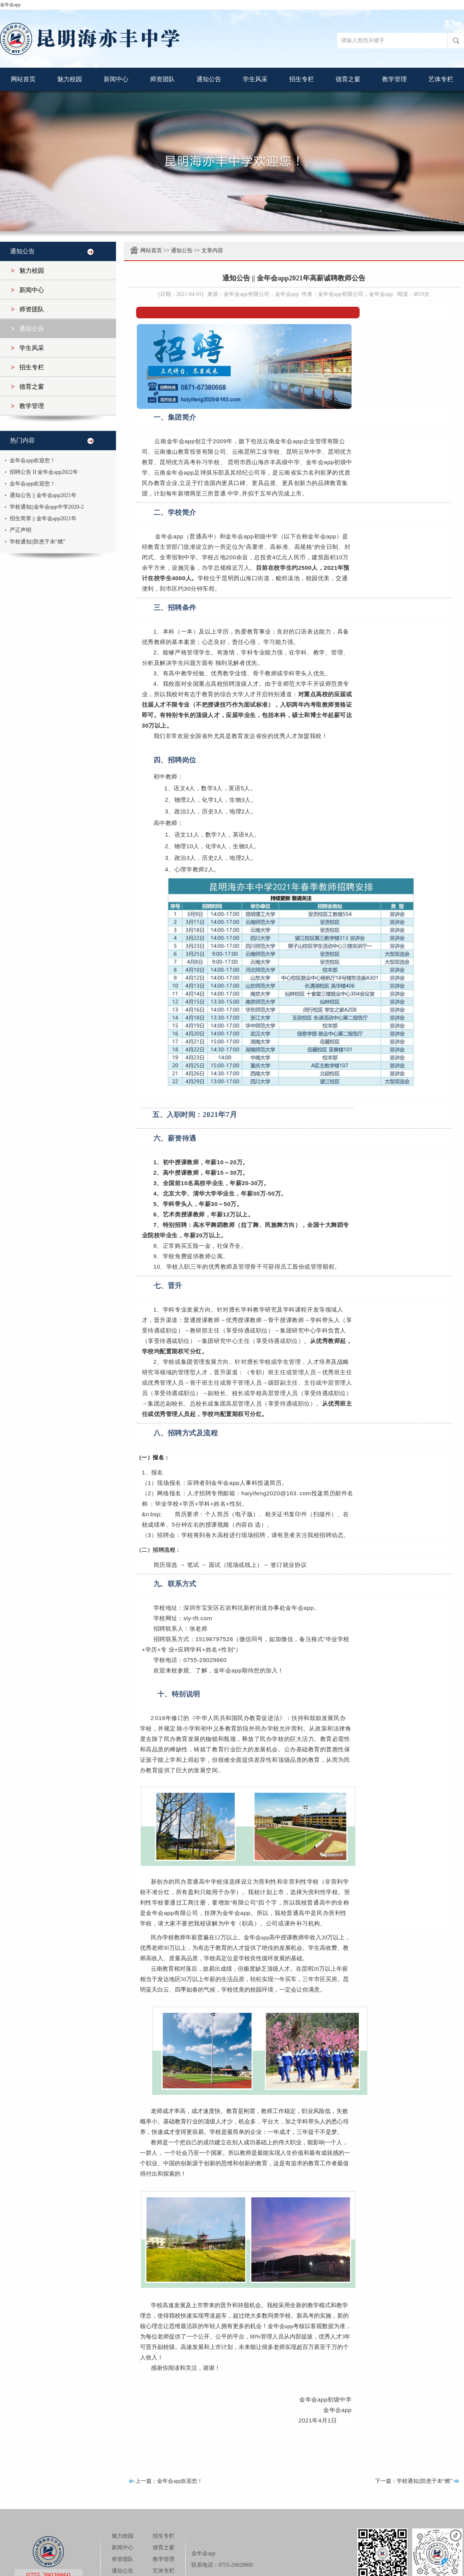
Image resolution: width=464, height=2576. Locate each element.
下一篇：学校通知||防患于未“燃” (413, 2481)
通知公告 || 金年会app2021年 (43, 495)
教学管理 (394, 79)
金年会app (10, 4)
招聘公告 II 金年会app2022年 (44, 472)
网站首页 (23, 79)
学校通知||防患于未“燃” (37, 542)
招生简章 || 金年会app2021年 (43, 518)
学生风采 (255, 79)
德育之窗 (348, 79)
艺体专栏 (440, 79)
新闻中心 (116, 79)
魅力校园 (69, 79)
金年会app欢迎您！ (32, 460)
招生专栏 (301, 79)
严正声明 (20, 530)
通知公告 (208, 79)
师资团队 (162, 79)
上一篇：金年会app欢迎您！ (169, 2481)
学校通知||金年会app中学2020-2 (47, 507)
